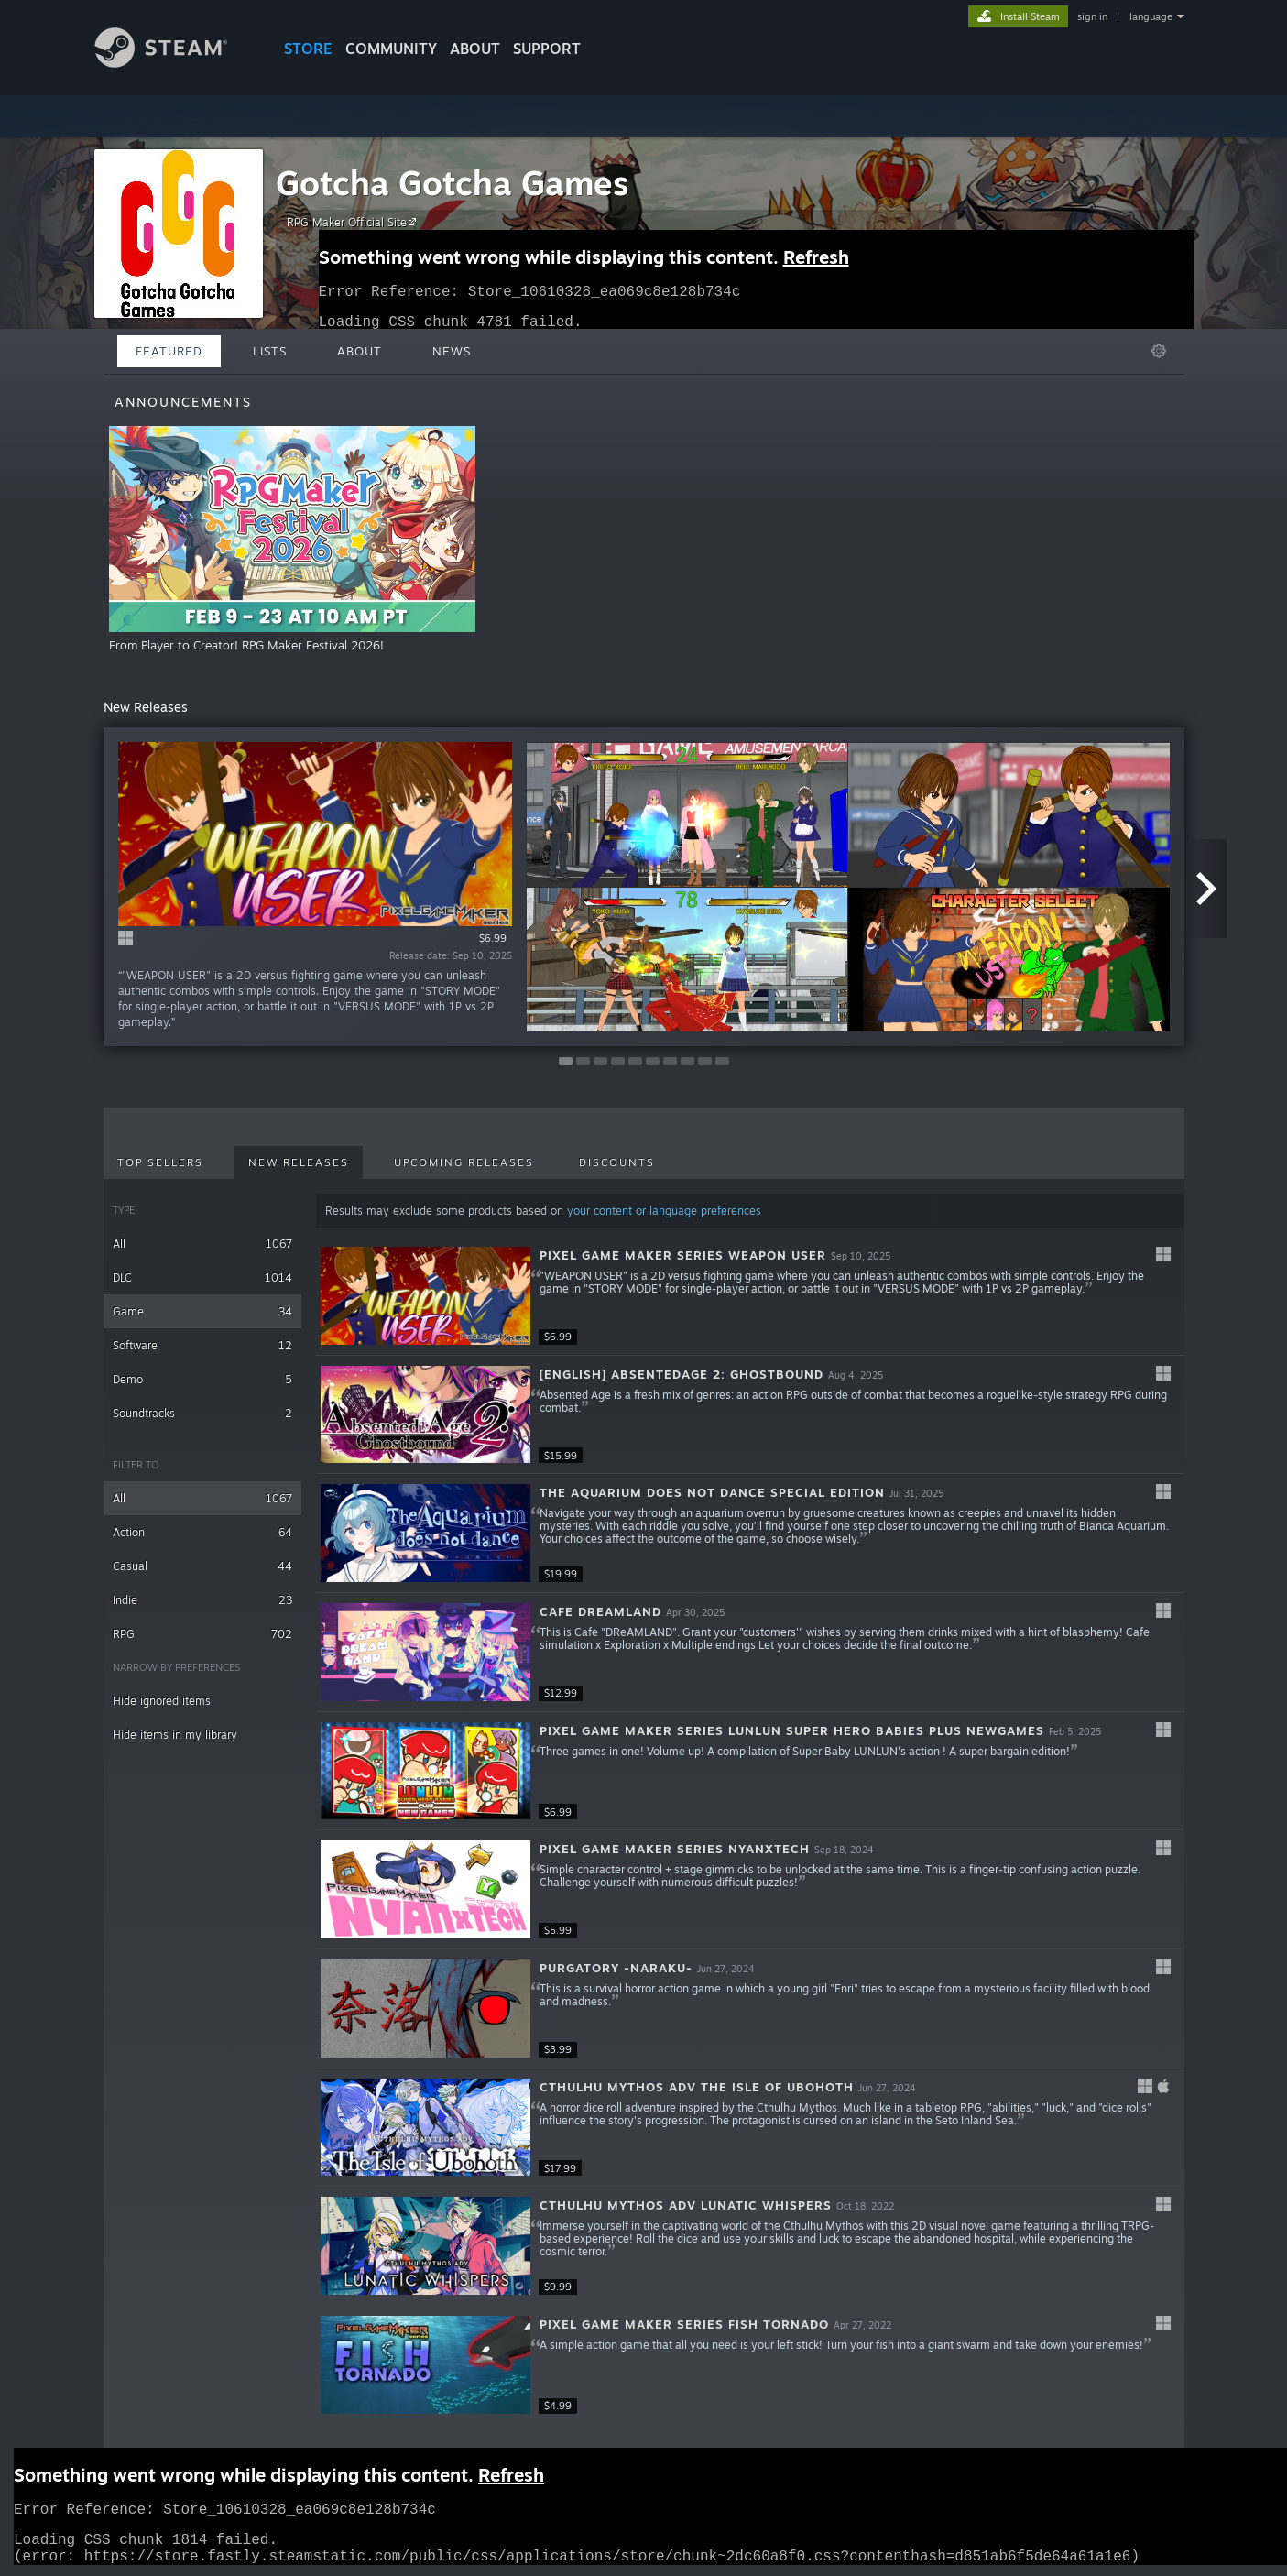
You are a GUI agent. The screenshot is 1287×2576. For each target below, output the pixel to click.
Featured (169, 351)
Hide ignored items (162, 1701)
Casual (203, 1566)
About (475, 48)
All (203, 1243)
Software (203, 1345)
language (1150, 16)
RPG (203, 1634)
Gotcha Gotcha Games (452, 182)
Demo (203, 1379)
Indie (203, 1600)
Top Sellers (160, 1162)
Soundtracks (203, 1413)
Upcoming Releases (464, 1162)
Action (203, 1532)
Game (203, 1311)
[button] (749, 1296)
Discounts (617, 1162)
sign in (1092, 16)
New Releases (298, 1162)
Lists (270, 351)
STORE (308, 48)
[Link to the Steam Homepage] (175, 63)
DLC (203, 1277)
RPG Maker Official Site (354, 221)
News (451, 351)
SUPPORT (547, 48)
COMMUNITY (391, 48)
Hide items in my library (175, 1734)
